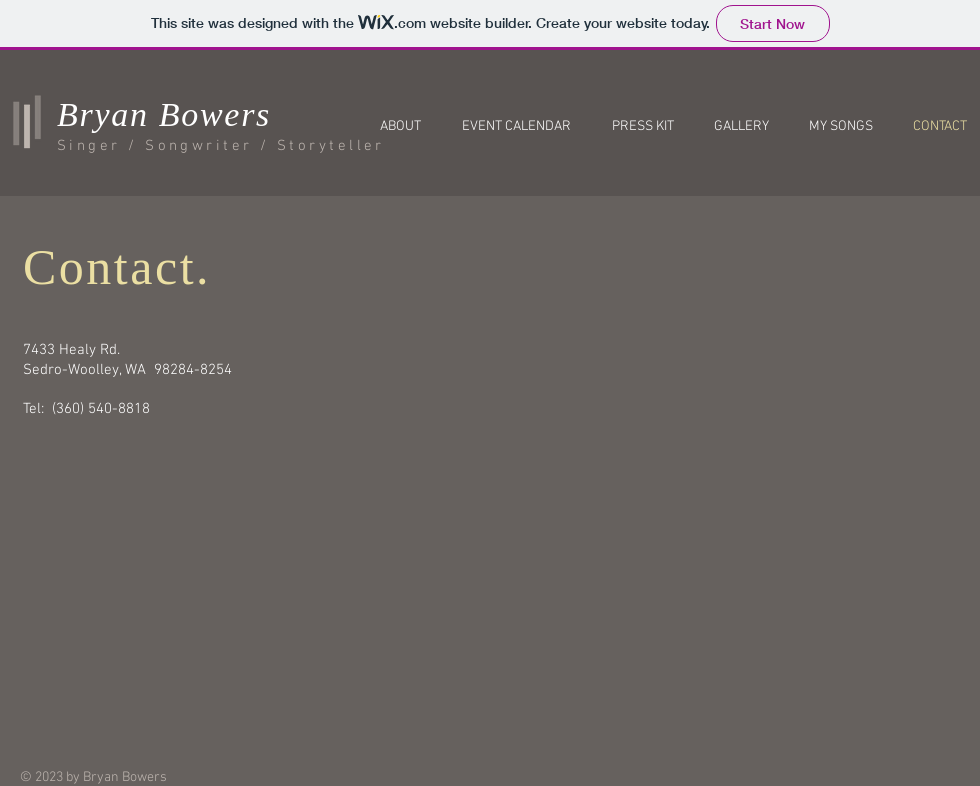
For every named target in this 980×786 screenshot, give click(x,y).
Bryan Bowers (164, 114)
